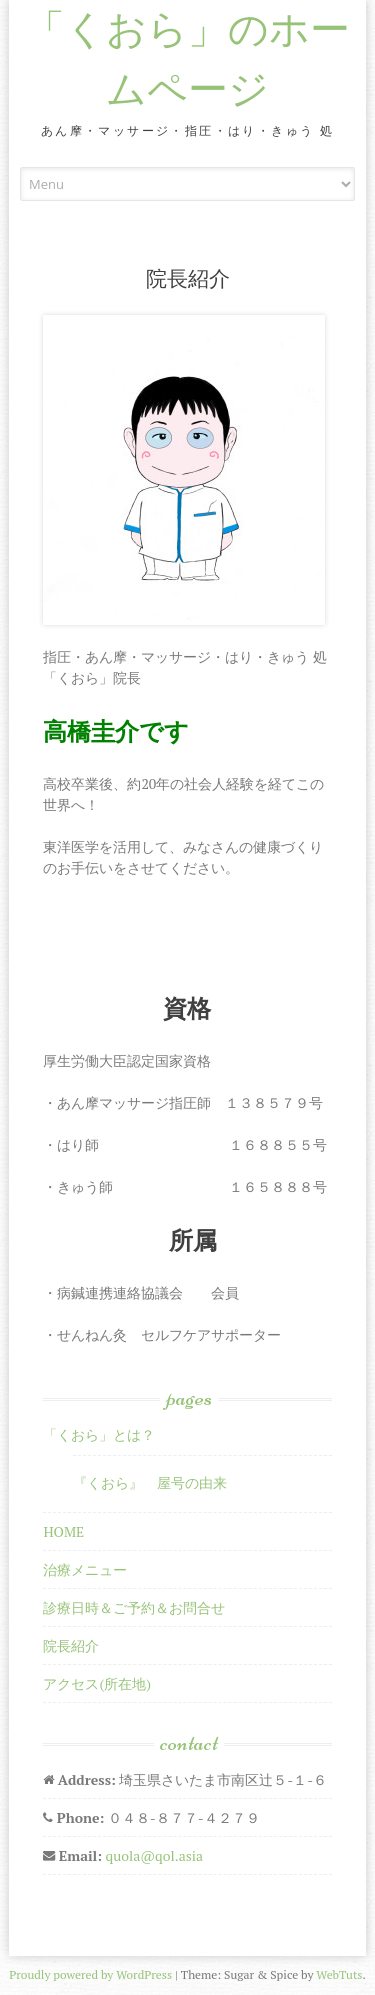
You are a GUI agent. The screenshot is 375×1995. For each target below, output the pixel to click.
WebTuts (339, 1974)
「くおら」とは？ (99, 1434)
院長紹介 (71, 1645)
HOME (63, 1531)
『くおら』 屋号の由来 (150, 1482)
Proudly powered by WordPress (90, 1974)
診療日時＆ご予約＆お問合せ (134, 1607)
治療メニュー (85, 1569)
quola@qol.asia (154, 1855)
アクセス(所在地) (97, 1683)
